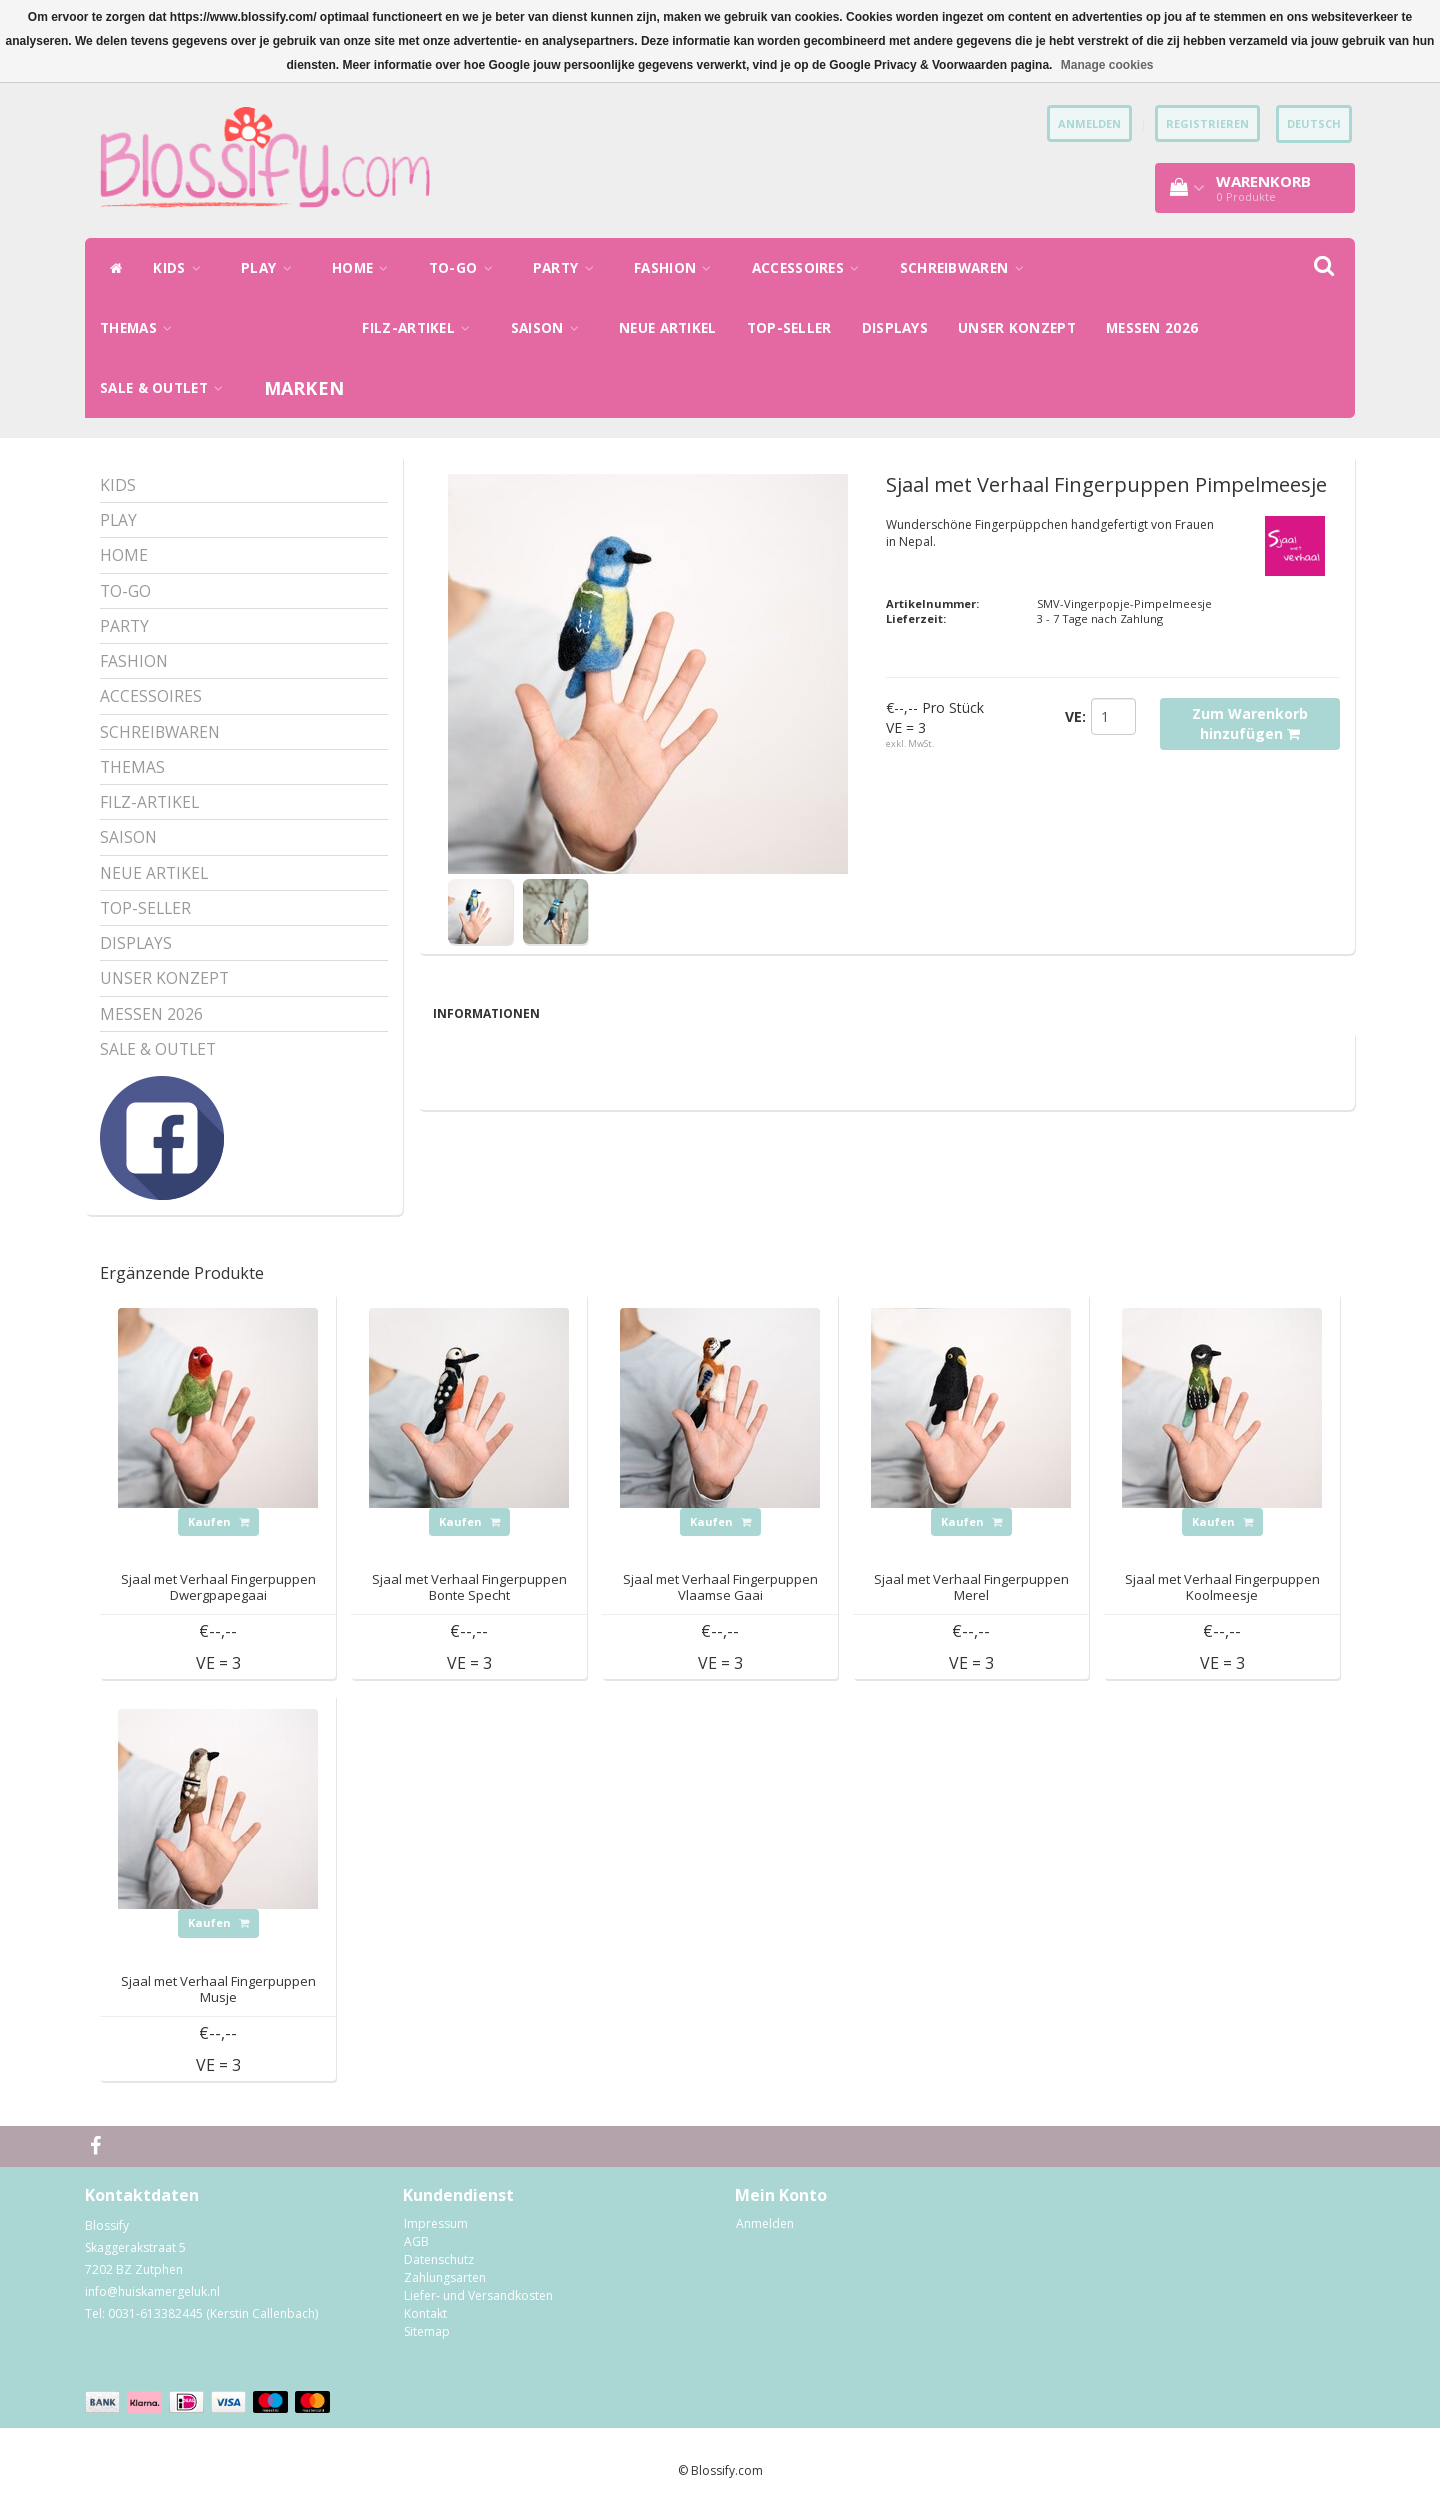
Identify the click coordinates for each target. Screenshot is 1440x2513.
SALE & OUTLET (167, 388)
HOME (365, 268)
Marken (304, 388)
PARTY (568, 268)
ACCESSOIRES (811, 268)
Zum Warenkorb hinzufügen (1250, 723)
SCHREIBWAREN (967, 268)
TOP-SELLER (789, 328)
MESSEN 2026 (1152, 328)
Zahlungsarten (445, 2277)
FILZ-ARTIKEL (421, 328)
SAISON (550, 328)
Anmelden (765, 2223)
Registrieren (1207, 123)
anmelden (1089, 123)
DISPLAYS (895, 328)
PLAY (271, 268)
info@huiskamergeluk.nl (152, 2291)
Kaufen (218, 1521)
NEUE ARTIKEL (668, 328)
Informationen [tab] (486, 1013)
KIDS (182, 268)
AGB (416, 2241)
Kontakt (425, 2313)
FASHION (678, 268)
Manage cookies (1107, 65)
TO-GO (466, 268)
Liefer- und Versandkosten (478, 2295)
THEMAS (141, 328)
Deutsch (1314, 123)
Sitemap (427, 2331)
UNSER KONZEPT (1017, 328)
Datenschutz (439, 2259)
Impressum (436, 2223)
